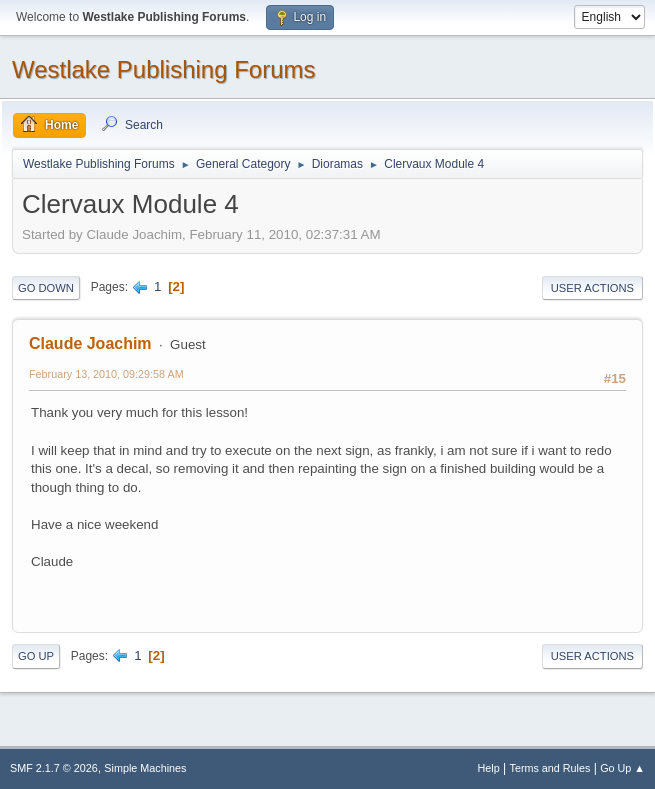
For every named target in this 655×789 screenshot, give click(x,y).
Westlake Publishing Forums (163, 69)
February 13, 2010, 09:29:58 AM (106, 374)
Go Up (36, 656)
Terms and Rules (550, 768)
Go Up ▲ (622, 768)
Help (489, 768)
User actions (592, 288)
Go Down (46, 288)
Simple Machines (145, 768)
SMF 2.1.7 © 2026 (54, 768)
